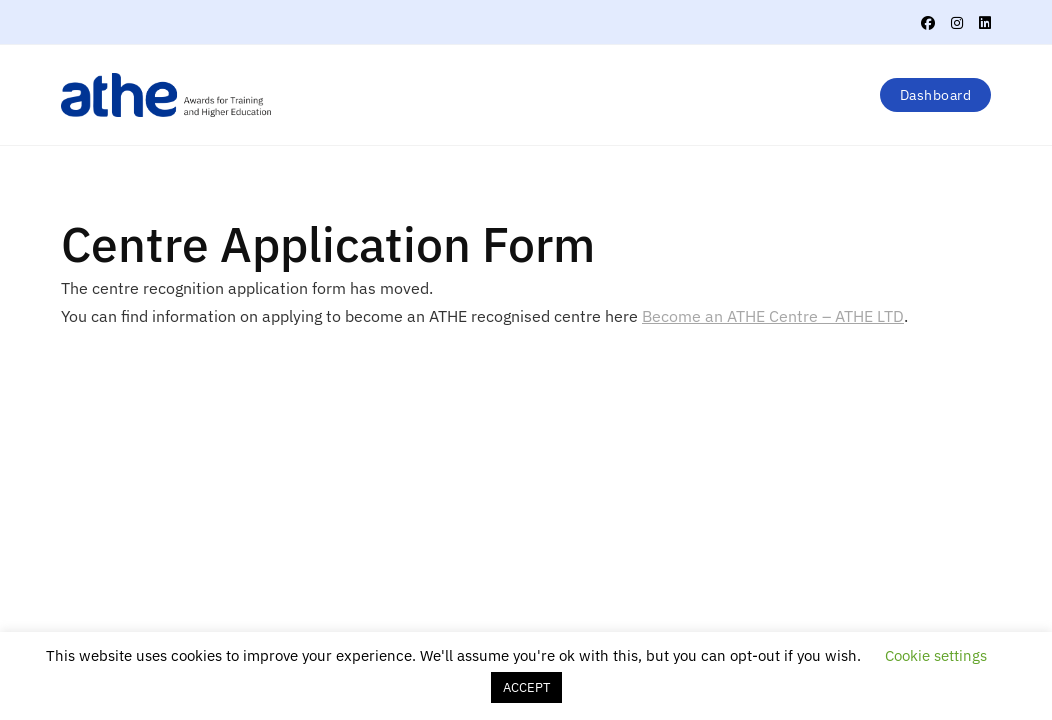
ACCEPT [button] (526, 687)
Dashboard (936, 95)
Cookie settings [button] (936, 655)
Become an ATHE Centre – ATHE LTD (773, 316)
